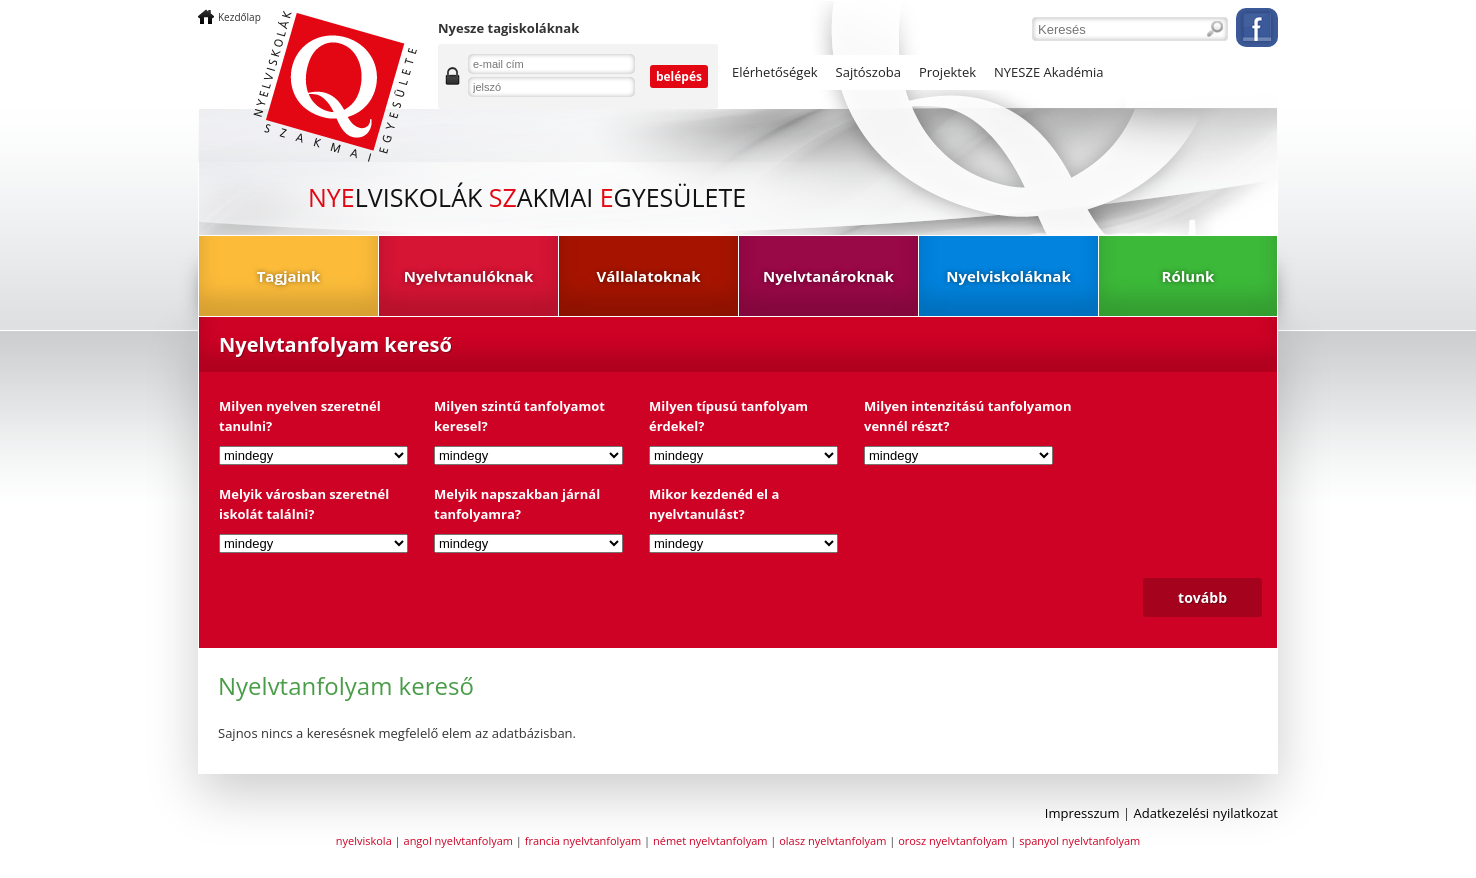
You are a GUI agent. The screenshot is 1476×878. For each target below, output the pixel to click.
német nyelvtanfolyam (710, 840)
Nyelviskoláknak (1008, 276)
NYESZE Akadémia (1049, 72)
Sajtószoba (868, 72)
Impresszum (1082, 813)
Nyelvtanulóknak (468, 276)
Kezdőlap (239, 17)
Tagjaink (289, 276)
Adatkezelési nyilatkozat (1206, 813)
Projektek (947, 72)
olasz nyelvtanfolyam (832, 840)
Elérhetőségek (775, 72)
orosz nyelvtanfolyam (952, 840)
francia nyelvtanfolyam (583, 840)
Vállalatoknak (649, 276)
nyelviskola (364, 840)
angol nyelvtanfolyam (458, 840)
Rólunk (1188, 276)
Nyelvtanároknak (828, 276)
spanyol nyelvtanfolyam (1079, 840)
